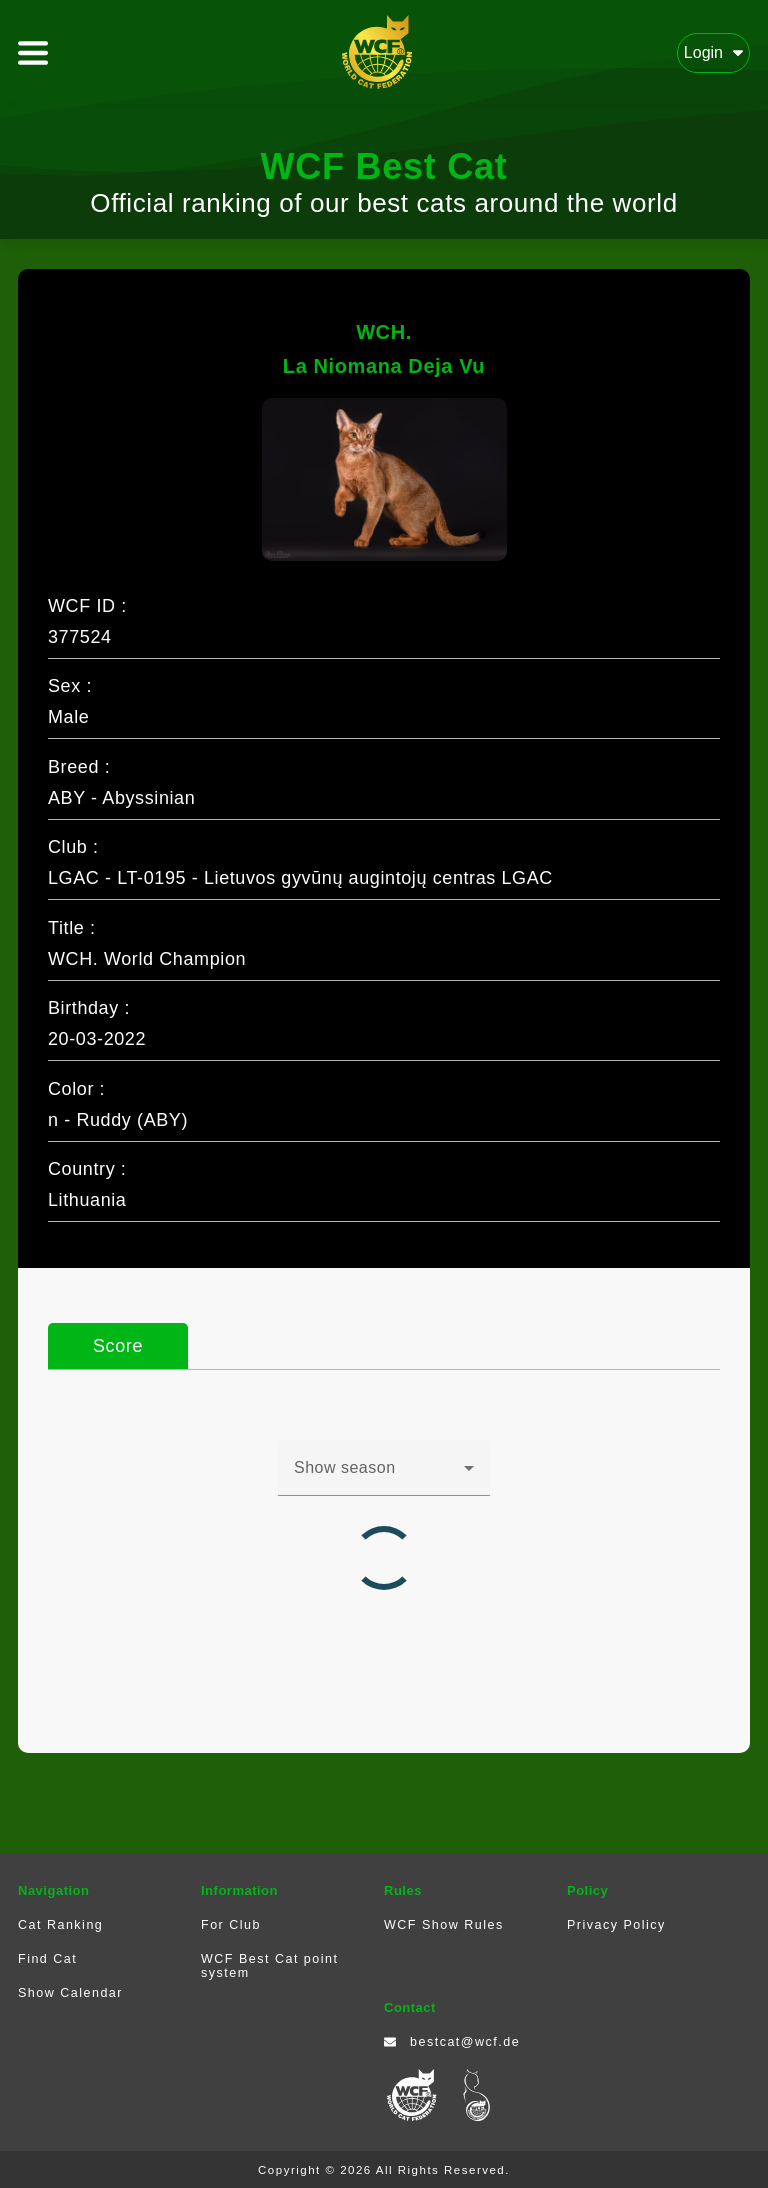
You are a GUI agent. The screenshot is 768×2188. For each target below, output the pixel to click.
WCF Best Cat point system (269, 1966)
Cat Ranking (60, 1925)
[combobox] (384, 1476)
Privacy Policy (616, 1925)
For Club (231, 1925)
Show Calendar (70, 1993)
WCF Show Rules (444, 1925)
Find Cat (47, 1959)
